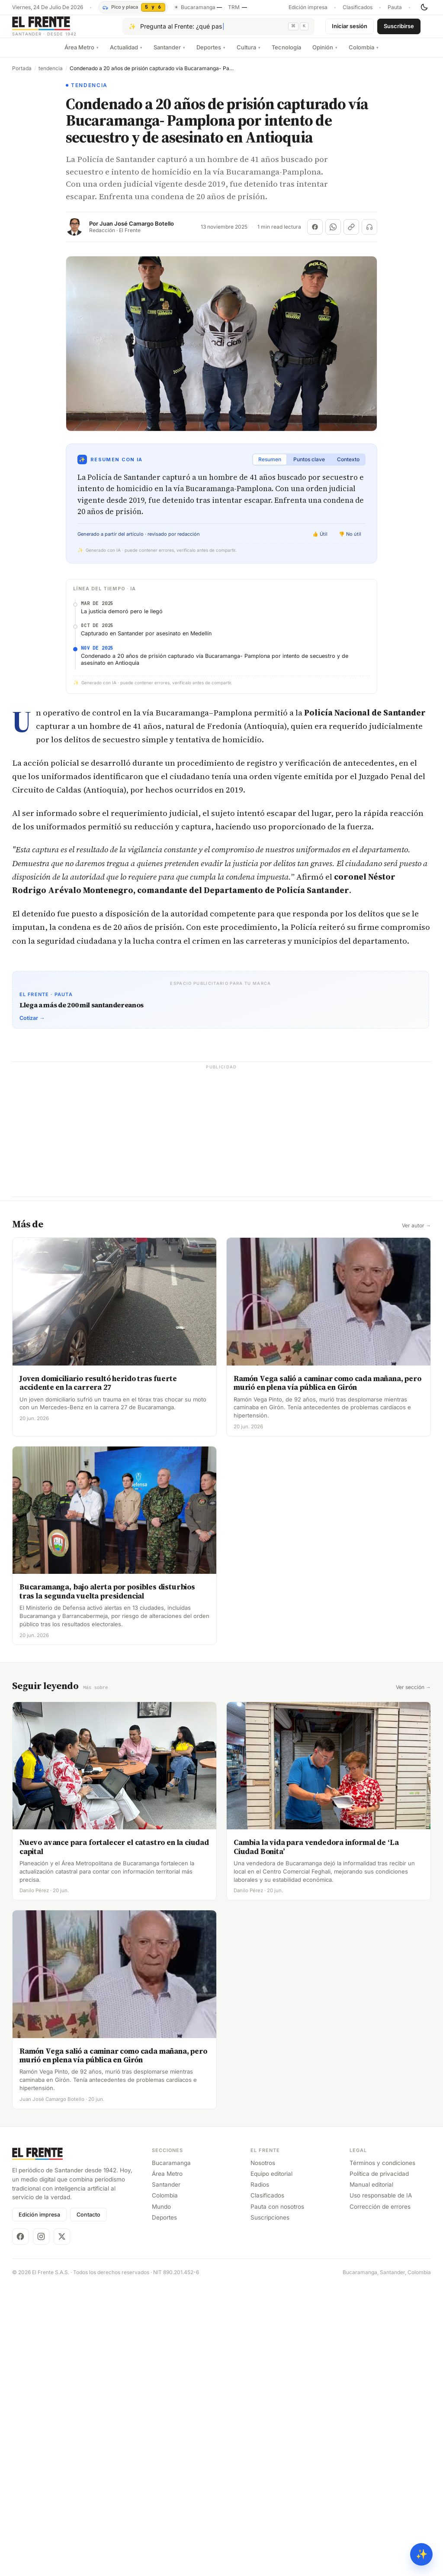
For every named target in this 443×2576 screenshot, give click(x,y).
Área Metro (81, 54)
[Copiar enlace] (351, 234)
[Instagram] (41, 2243)
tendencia (51, 75)
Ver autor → (416, 1233)
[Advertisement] (221, 1143)
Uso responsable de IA (381, 2201)
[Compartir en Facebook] (315, 234)
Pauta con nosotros (277, 2213)
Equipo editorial (271, 2180)
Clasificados (357, 7)
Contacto (88, 2221)
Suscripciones (269, 2223)
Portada (22, 75)
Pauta (395, 7)
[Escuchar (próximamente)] (369, 234)
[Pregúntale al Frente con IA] (218, 30)
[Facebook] (20, 2243)
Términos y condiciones (382, 2169)
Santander (169, 54)
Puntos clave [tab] (309, 466)
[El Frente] (62, 29)
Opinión (324, 54)
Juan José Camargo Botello (137, 230)
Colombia (364, 54)
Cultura (248, 54)
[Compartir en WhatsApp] (333, 234)
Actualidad (126, 54)
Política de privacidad (379, 2180)
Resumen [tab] (269, 466)
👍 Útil (319, 541)
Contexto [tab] (348, 466)
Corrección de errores (380, 2213)
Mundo (161, 2213)
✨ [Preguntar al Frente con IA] (421, 2554)
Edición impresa (308, 7)
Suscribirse (399, 29)
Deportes (210, 54)
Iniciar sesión (349, 29)
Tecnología (286, 54)
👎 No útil (350, 541)
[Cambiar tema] (424, 7)
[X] (62, 2243)
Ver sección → (413, 1694)
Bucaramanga (171, 2169)
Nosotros (262, 2169)
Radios (259, 2191)
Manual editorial (371, 2191)
